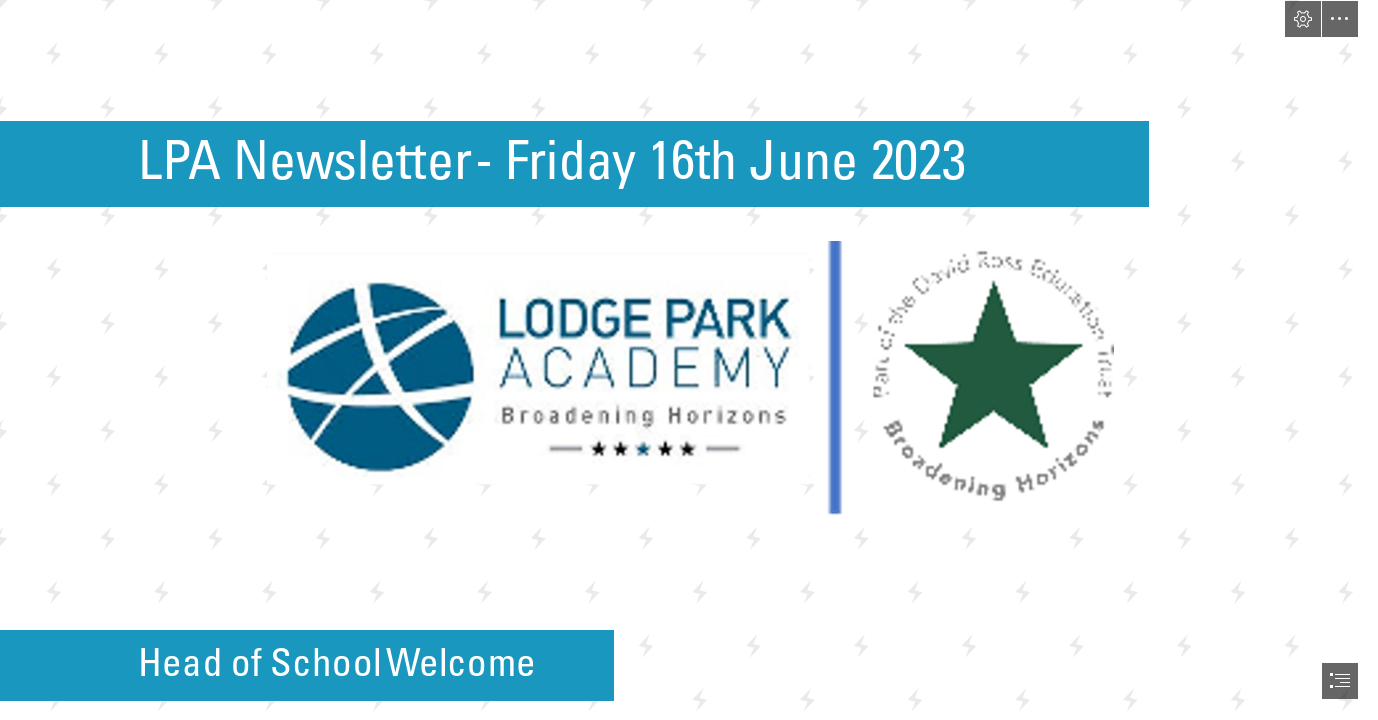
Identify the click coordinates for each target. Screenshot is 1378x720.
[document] (689, 360)
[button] (1303, 19)
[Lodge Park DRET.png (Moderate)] (689, 379)
